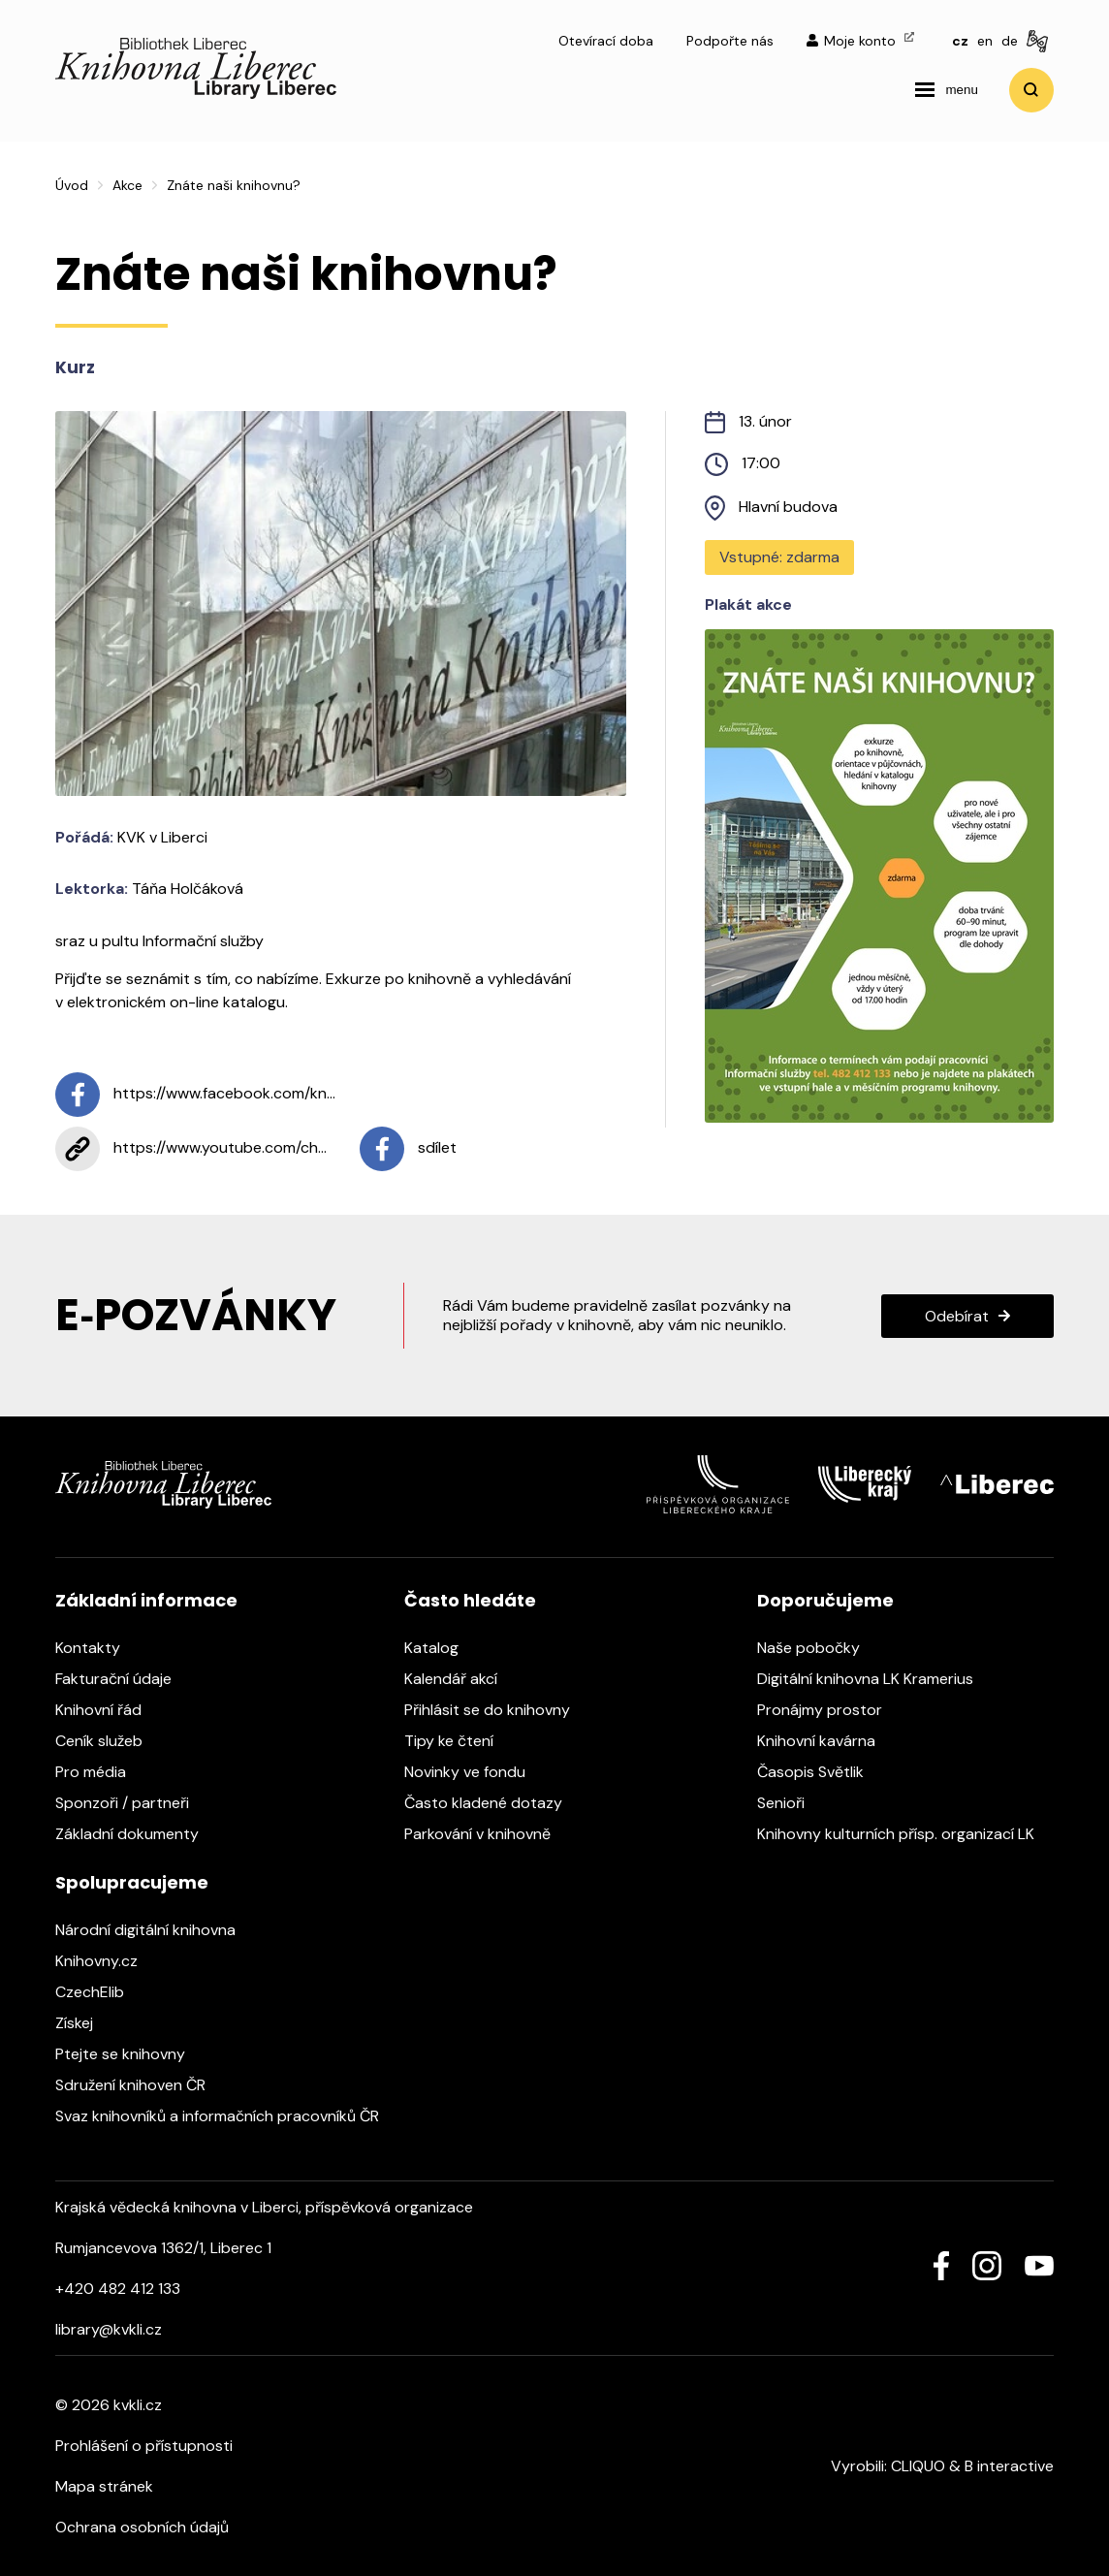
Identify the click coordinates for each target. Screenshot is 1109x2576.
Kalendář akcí (460, 1679)
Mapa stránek (104, 2486)
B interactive (1009, 2466)
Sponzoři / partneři (131, 1803)
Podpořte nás (730, 40)
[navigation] (946, 90)
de (1009, 40)
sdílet (408, 1149)
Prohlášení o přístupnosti (144, 2445)
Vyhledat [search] (1031, 90)
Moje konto (860, 40)
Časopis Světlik (820, 1772)
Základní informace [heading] (146, 1600)
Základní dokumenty (136, 1834)
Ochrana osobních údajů (142, 2527)
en (985, 40)
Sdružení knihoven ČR (140, 2085)
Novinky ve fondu (474, 1772)
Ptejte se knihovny (130, 2054)
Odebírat (957, 1316)
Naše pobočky (818, 1648)
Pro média (100, 1772)
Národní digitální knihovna (155, 1930)
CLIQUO (918, 2466)
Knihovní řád (108, 1710)
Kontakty (97, 1648)
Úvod (71, 185)
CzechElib (99, 1992)
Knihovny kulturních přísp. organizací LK (905, 1834)
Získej (83, 2023)
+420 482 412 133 (117, 2288)
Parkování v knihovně (487, 1834)
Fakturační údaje (123, 1679)
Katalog (441, 1648)
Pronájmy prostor (829, 1710)
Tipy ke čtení (458, 1741)
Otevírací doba (605, 40)
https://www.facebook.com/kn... (195, 1094)
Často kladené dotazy (493, 1803)
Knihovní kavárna (826, 1741)
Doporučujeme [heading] (825, 1600)
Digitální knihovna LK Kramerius (875, 1679)
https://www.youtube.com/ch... (191, 1149)
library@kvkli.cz (108, 2329)
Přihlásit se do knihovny (496, 1710)
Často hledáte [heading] (470, 1600)
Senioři (790, 1803)
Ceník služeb (108, 1741)
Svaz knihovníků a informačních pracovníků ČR (226, 2116)
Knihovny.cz (106, 1961)
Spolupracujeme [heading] (131, 1882)
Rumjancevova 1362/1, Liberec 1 (163, 2248)
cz (960, 40)
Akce (127, 185)
